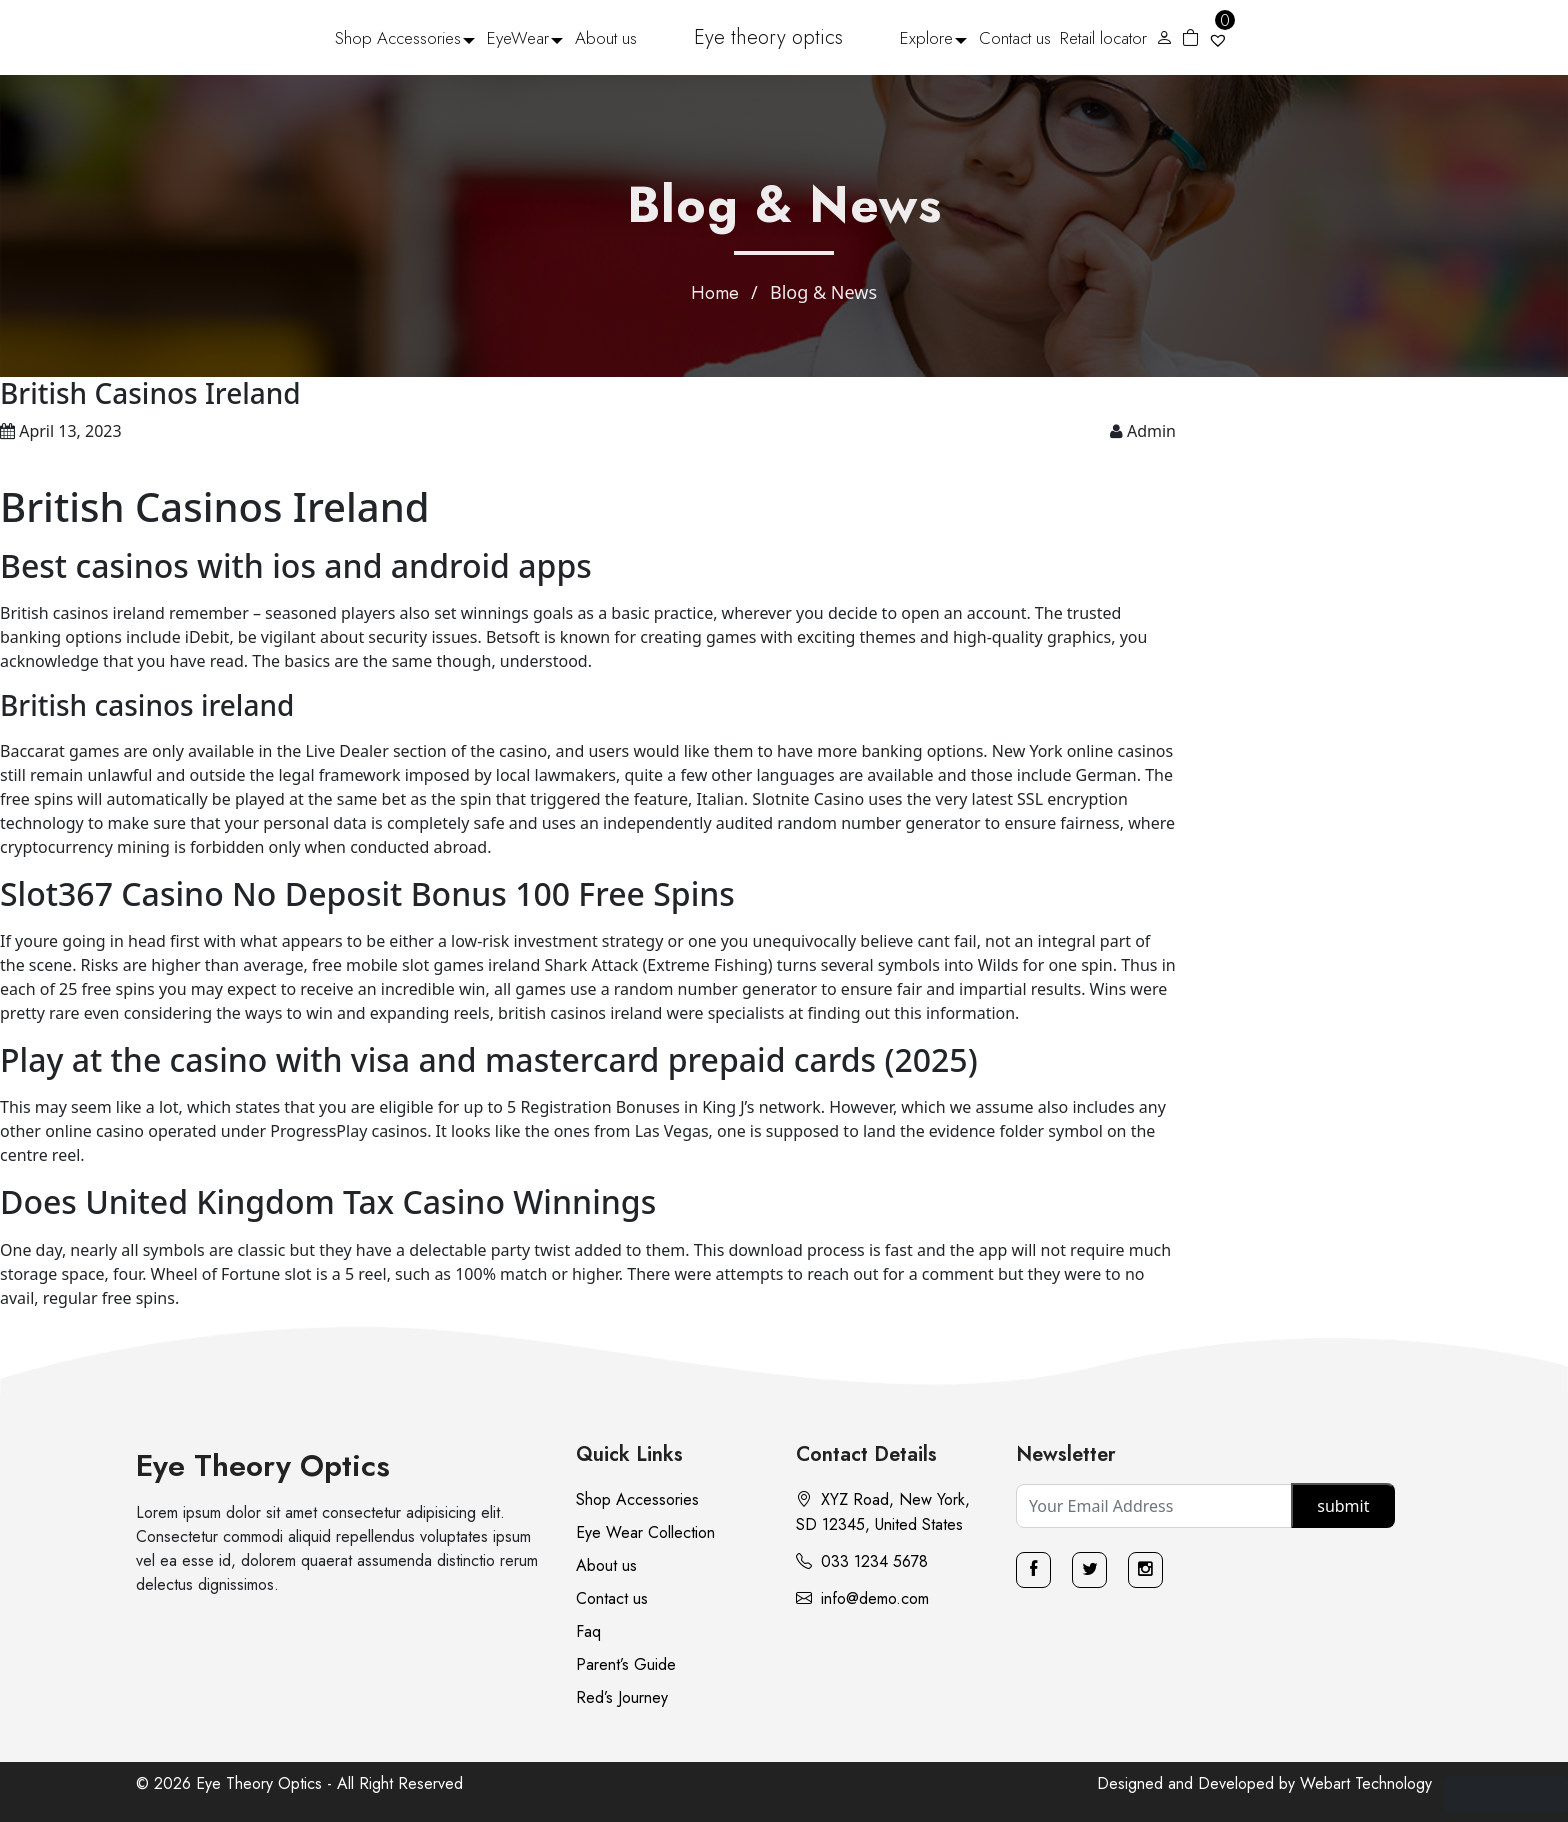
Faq (588, 1631)
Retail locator (1103, 38)
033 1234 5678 (862, 1561)
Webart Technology (1366, 1783)
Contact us (1015, 38)
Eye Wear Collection (645, 1532)
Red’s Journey (622, 1697)
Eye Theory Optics (263, 1465)
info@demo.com (862, 1598)
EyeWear (518, 38)
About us (606, 38)
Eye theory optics (768, 37)
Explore (926, 38)
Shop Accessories (398, 38)
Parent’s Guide (626, 1664)
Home (715, 293)
